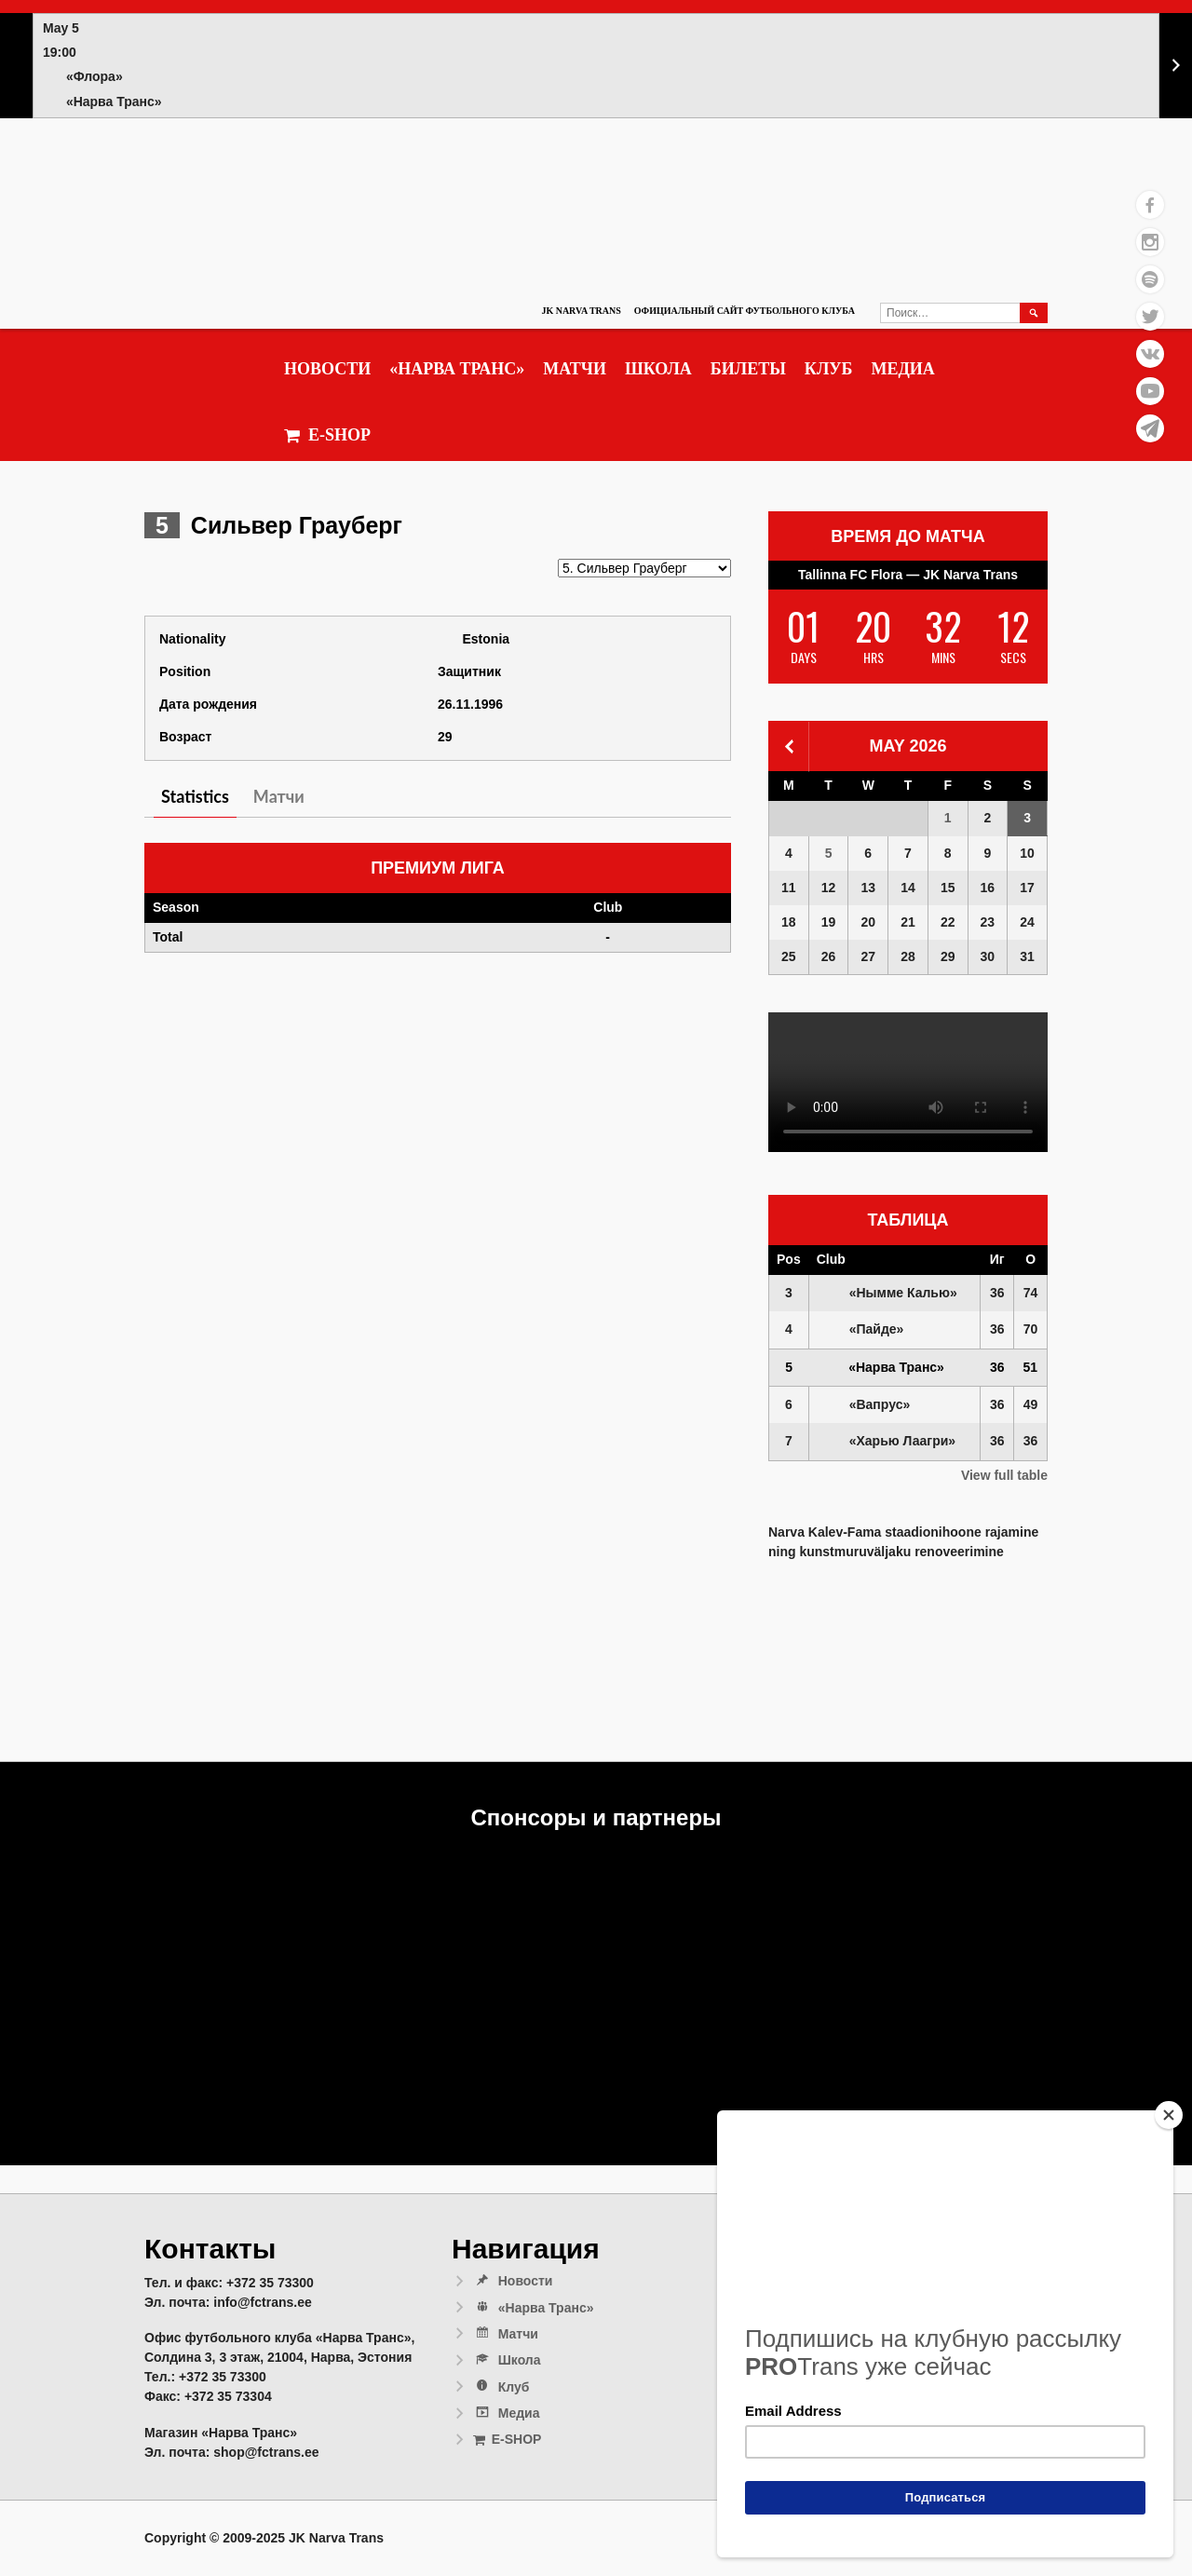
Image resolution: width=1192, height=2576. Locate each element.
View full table (1004, 1475)
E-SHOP (327, 435)
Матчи (574, 368)
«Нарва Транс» (456, 368)
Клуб (829, 368)
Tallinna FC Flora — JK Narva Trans (908, 574)
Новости (327, 368)
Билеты (748, 368)
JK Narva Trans (580, 310)
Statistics (195, 796)
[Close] (1169, 2115)
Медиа (902, 368)
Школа (658, 368)
